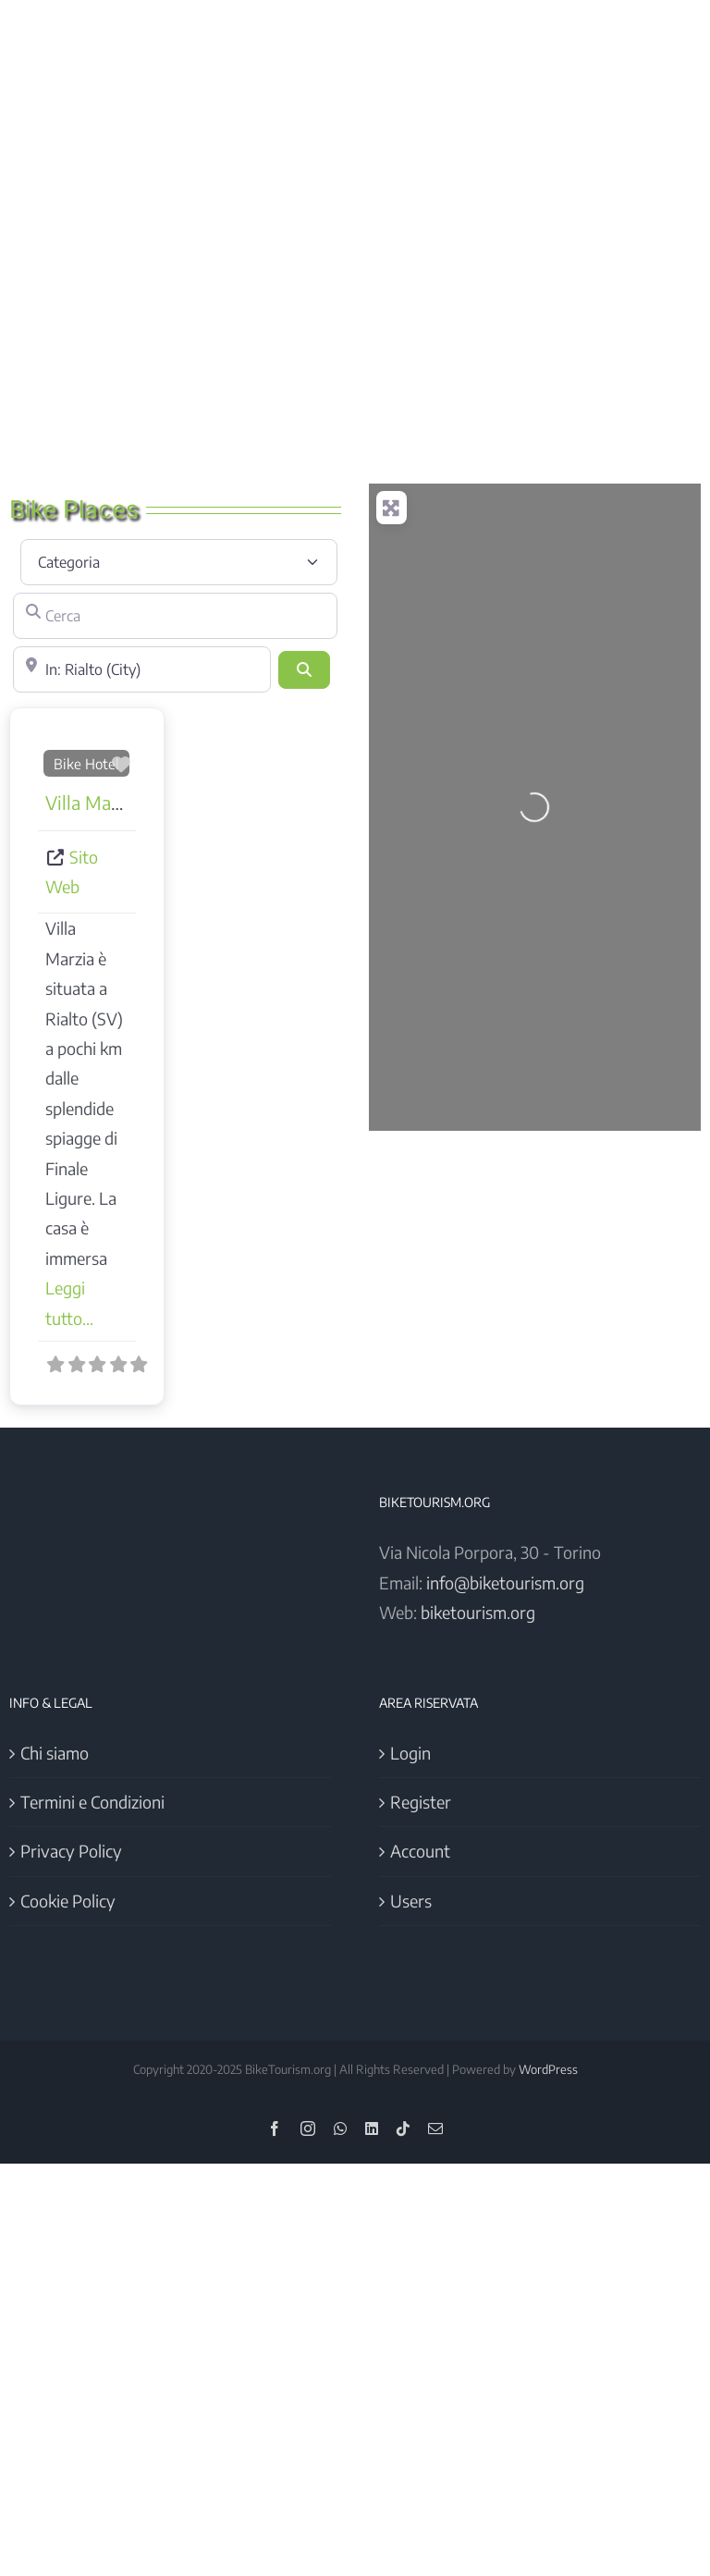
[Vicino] (142, 669)
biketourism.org (478, 1612)
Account (420, 1850)
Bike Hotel (86, 763)
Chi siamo (54, 1752)
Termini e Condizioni (92, 1801)
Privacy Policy (71, 1850)
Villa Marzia (92, 802)
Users (411, 1900)
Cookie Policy (68, 1900)
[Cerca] (175, 616)
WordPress (548, 2069)
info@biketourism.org (505, 1582)
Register (420, 1801)
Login (410, 1752)
